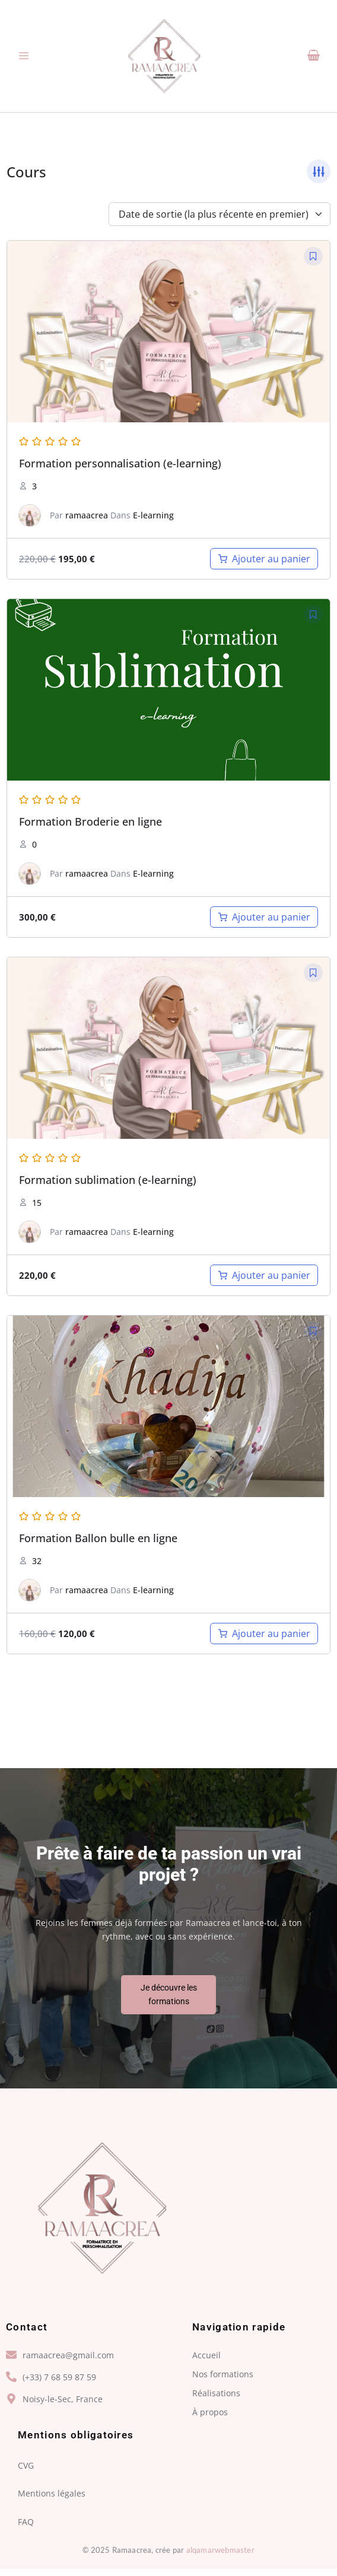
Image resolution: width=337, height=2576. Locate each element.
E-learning (153, 522)
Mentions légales (51, 2493)
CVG (26, 2465)
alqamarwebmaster (220, 2550)
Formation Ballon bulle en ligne (98, 1545)
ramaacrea (86, 522)
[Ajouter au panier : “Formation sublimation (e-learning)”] (264, 1283)
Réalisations (216, 2393)
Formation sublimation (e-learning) (107, 1187)
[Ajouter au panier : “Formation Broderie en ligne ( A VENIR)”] (264, 924)
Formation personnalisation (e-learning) (120, 470)
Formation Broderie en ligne (90, 828)
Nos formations (222, 2374)
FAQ (26, 2522)
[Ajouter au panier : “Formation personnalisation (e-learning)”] (264, 566)
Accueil (206, 2355)
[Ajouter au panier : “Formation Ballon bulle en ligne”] (264, 1641)
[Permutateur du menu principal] (24, 59)
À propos (210, 2412)
